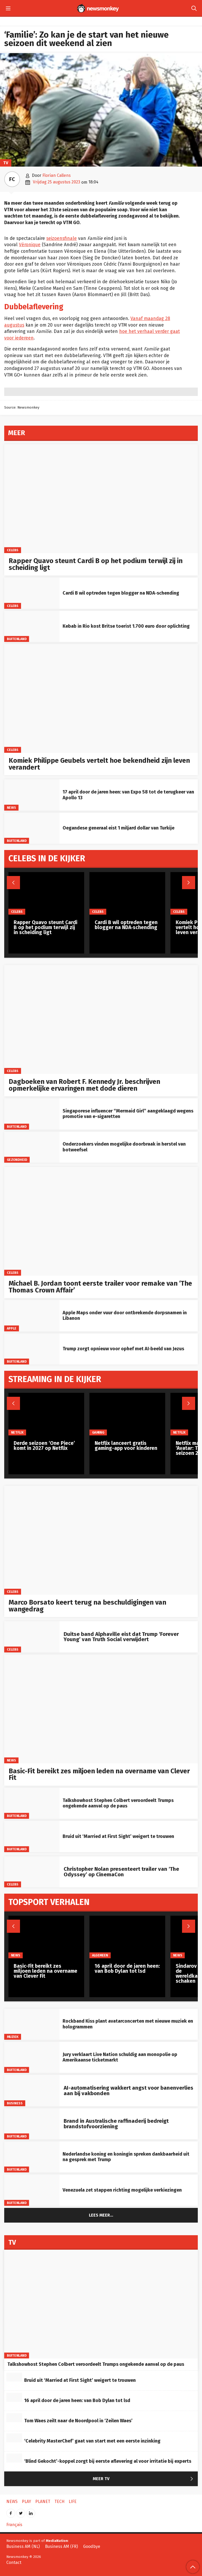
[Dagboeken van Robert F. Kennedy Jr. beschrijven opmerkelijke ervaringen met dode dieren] (101, 1019)
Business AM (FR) (61, 2546)
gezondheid (17, 1160)
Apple (12, 1328)
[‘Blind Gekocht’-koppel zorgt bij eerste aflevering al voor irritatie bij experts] (14, 2458)
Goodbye (91, 2546)
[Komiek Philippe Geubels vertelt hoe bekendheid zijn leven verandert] (101, 698)
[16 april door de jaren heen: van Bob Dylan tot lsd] (127, 1937)
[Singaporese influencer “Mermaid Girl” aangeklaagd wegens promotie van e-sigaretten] (31, 1113)
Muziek (13, 2037)
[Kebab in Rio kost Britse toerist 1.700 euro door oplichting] (31, 626)
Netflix (17, 1432)
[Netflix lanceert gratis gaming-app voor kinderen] (127, 1414)
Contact (13, 2562)
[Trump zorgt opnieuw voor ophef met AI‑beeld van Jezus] (31, 1348)
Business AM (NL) (23, 2546)
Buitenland (17, 639)
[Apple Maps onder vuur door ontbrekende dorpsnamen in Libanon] (31, 1315)
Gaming (98, 1432)
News (11, 807)
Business (15, 2103)
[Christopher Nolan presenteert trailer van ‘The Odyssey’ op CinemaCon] (31, 1871)
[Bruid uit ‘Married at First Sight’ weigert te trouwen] (31, 1836)
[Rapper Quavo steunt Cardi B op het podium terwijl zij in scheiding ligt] (101, 498)
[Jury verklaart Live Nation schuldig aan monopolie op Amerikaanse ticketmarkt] (31, 2057)
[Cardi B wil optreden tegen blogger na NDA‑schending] (31, 593)
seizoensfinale (61, 238)
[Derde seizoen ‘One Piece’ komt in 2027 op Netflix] (46, 1414)
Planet (42, 2501)
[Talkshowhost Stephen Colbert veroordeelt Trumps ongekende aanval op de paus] (31, 1803)
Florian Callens (56, 175)
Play (26, 2501)
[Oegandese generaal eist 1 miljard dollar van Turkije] (31, 828)
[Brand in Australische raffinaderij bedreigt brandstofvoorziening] (31, 2123)
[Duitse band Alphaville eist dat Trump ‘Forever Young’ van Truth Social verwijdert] (31, 1636)
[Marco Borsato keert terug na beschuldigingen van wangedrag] (101, 1540)
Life (73, 2501)
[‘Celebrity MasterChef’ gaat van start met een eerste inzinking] (14, 2437)
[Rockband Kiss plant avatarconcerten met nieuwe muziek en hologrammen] (31, 2024)
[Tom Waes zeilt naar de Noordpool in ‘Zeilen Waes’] (14, 2417)
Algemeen (100, 1955)
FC (12, 179)
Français (14, 2524)
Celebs (13, 550)
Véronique (30, 245)
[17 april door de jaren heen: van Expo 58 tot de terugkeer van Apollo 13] (31, 794)
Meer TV (144, 2479)
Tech (59, 2501)
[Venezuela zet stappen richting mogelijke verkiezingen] (31, 2190)
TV (5, 162)
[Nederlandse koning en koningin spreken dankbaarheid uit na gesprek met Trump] (31, 2156)
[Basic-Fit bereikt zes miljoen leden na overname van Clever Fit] (101, 1709)
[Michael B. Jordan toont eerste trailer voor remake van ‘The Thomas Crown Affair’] (101, 1221)
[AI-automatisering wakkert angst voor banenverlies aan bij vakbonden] (31, 2090)
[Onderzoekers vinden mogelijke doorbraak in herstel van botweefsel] (31, 1147)
